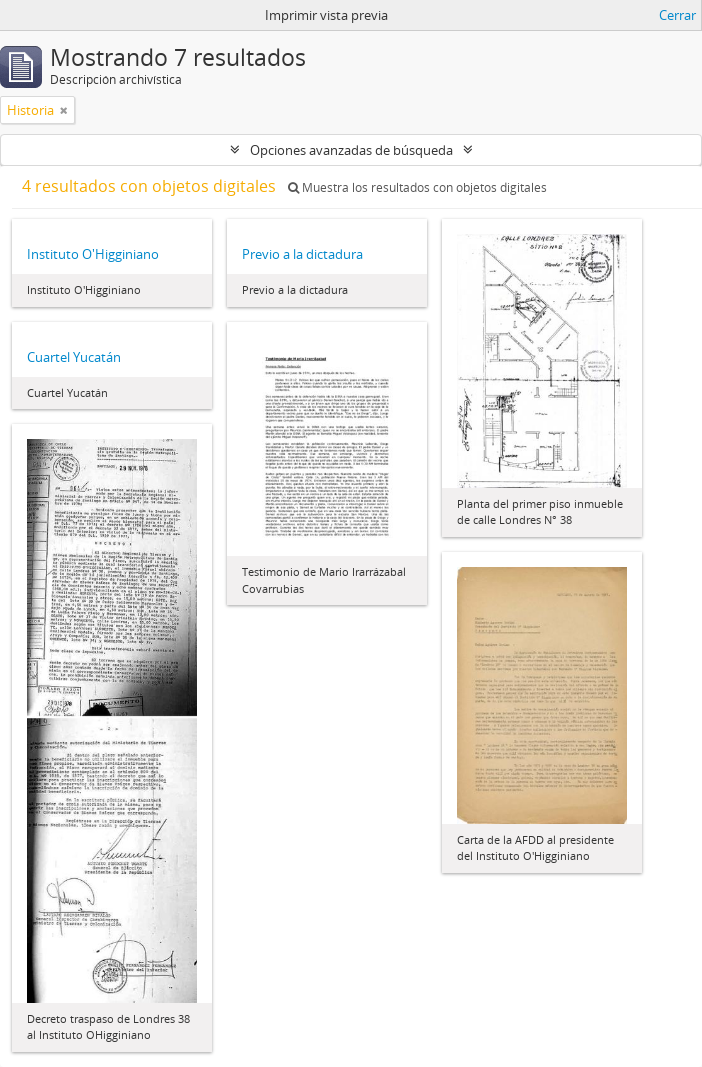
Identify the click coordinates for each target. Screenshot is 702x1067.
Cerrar (677, 15)
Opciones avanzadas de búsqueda (351, 150)
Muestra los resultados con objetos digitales (417, 187)
